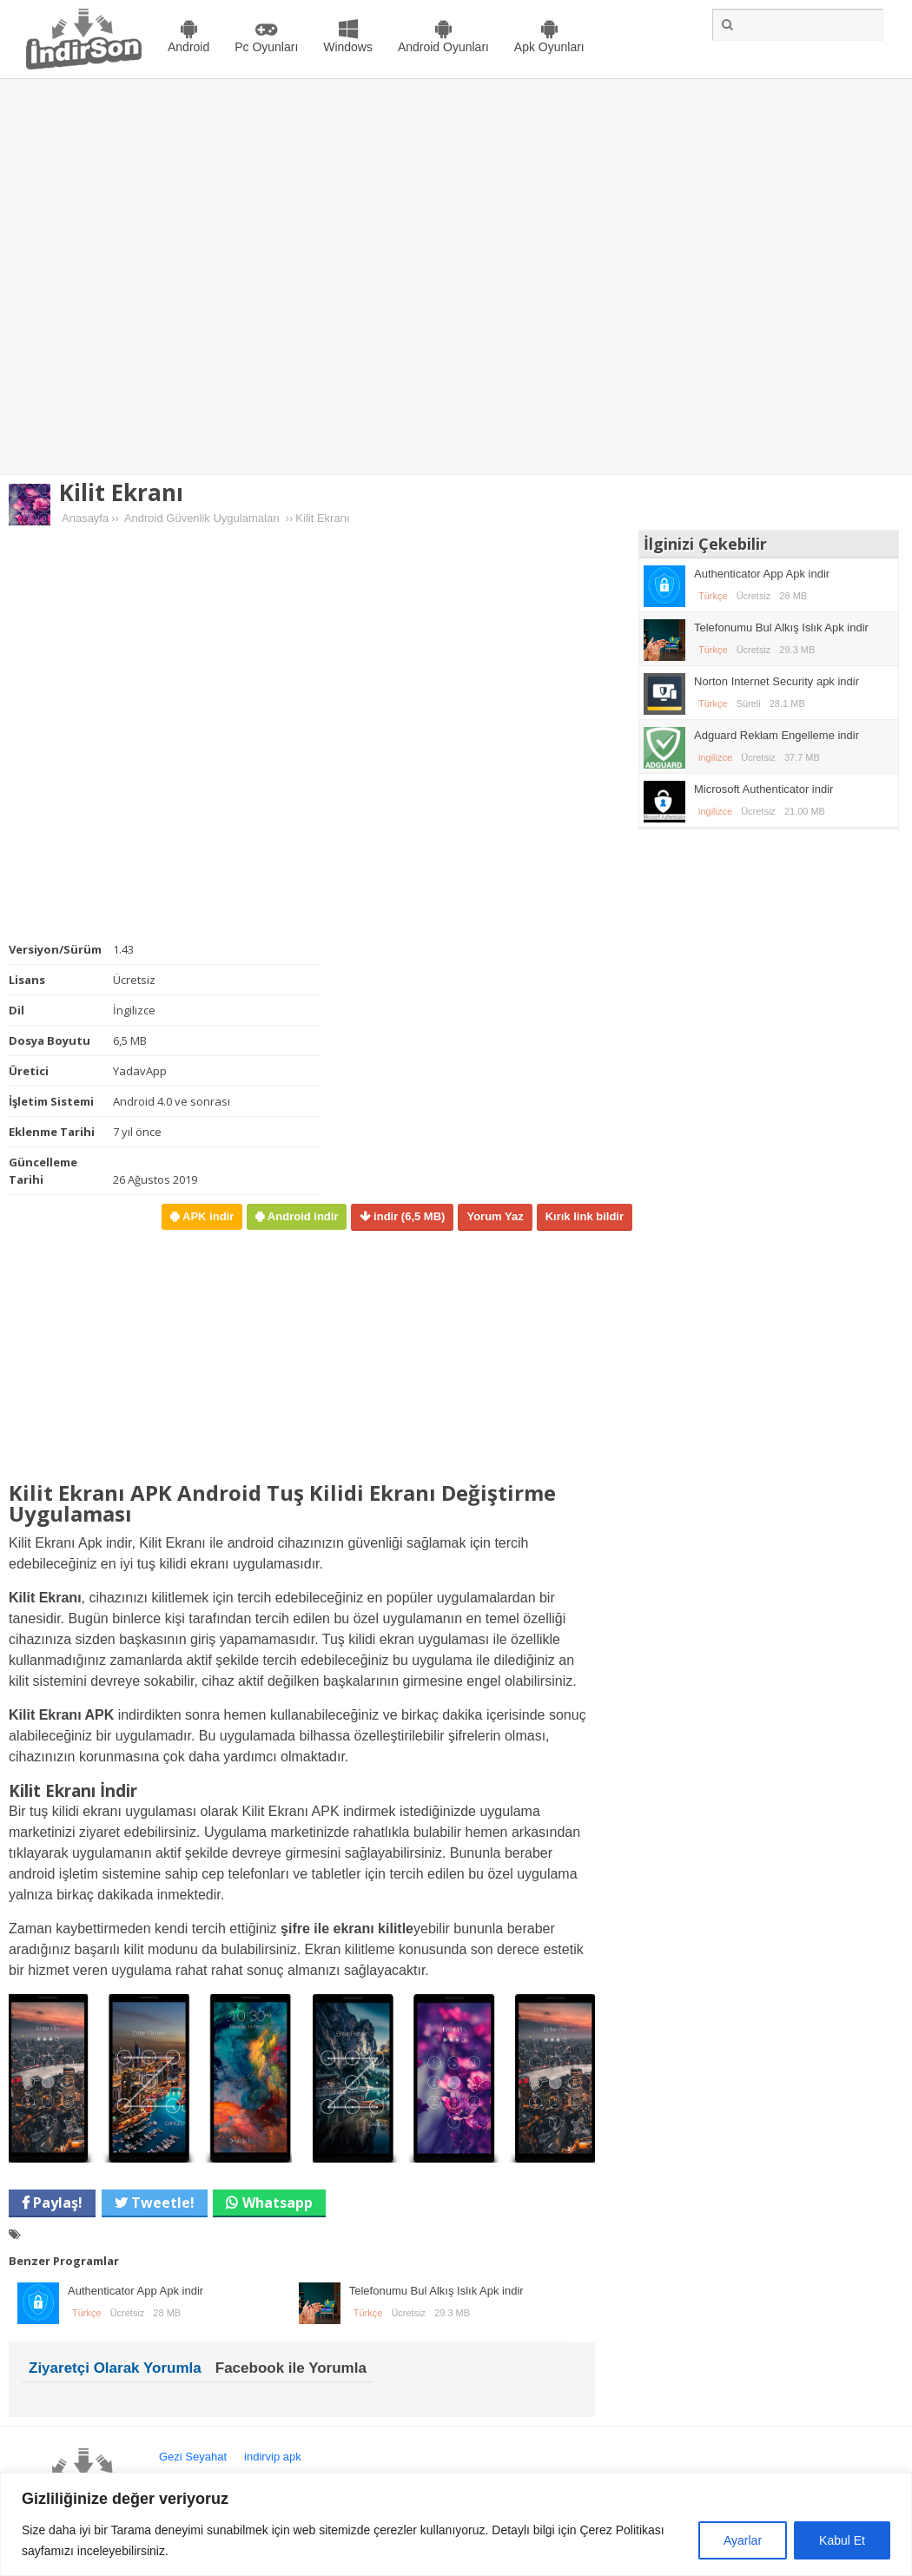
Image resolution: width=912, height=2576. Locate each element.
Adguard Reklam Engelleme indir (776, 735)
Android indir (301, 1216)
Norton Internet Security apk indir (776, 681)
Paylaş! (56, 2202)
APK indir (206, 1216)
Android (188, 47)
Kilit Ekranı (121, 492)
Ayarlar (743, 2540)
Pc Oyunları (266, 47)
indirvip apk (272, 2456)
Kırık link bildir (584, 1216)
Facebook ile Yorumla (291, 2368)
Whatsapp (277, 2202)
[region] (456, 2524)
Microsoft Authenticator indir (763, 789)
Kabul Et (842, 2540)
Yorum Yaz (494, 1216)
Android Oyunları (443, 47)
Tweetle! (161, 2202)
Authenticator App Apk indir (135, 2290)
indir (407, 1216)
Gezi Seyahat (193, 2456)
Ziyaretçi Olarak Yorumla (115, 2368)
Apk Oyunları (549, 47)
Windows (348, 47)
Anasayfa (85, 518)
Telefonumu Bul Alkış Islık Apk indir (436, 2290)
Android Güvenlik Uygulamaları (202, 518)
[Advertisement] (189, 277)
